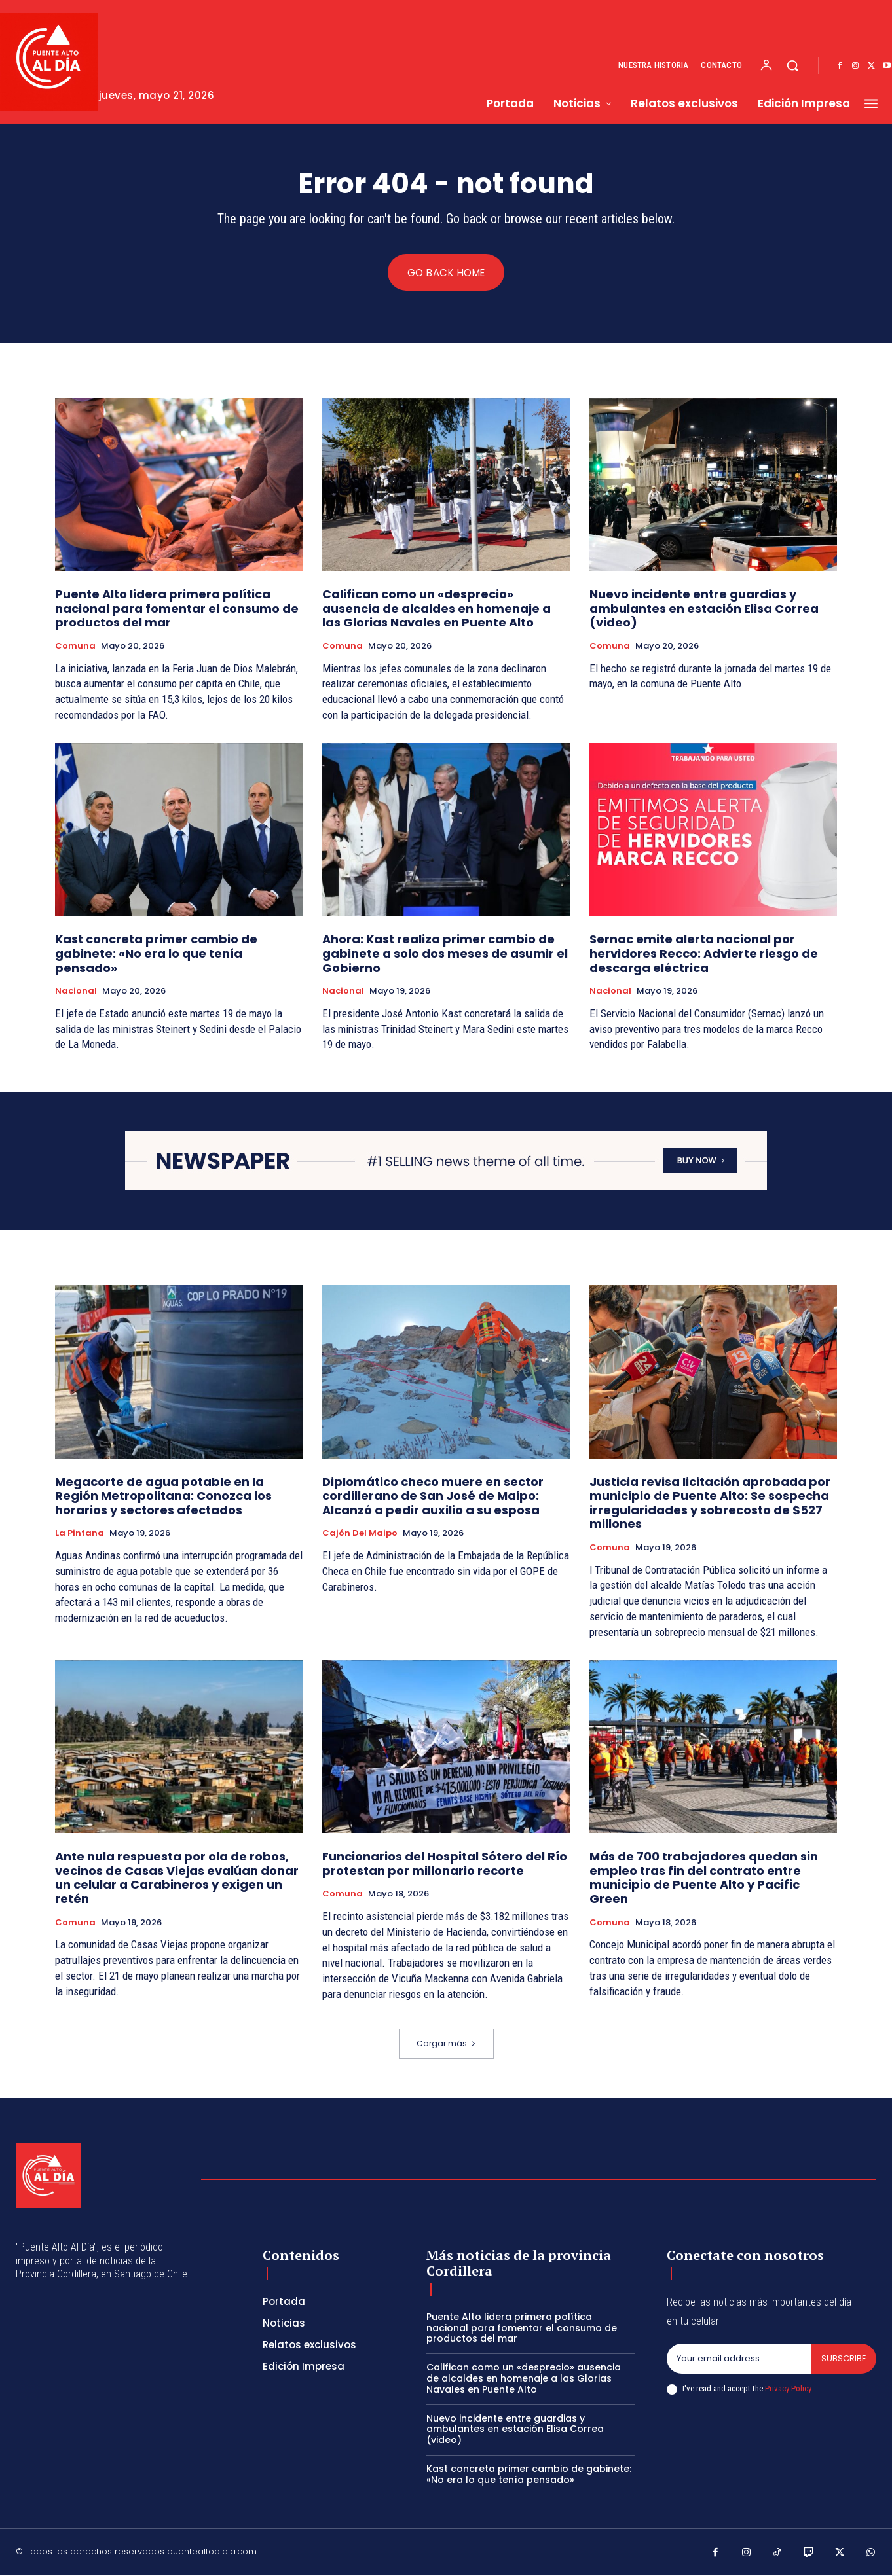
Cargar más (446, 2043)
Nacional (76, 992)
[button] (792, 65)
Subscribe (843, 2359)
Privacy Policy (788, 2389)
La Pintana (79, 1534)
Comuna (75, 647)
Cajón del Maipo (360, 1534)
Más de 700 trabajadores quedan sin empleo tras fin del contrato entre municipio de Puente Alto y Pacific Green (703, 1878)
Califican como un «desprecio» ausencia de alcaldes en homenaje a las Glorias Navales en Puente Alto (436, 609)
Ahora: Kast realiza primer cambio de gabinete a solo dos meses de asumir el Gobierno (445, 954)
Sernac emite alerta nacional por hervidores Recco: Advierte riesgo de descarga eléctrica (703, 954)
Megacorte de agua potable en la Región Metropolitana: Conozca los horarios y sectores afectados (163, 1496)
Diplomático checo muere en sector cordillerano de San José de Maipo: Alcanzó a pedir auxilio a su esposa (433, 1496)
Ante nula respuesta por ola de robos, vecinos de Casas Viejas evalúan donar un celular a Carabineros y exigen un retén (177, 1878)
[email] (739, 2359)
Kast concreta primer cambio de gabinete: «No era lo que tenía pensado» (156, 954)
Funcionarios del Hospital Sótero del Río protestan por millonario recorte (444, 1864)
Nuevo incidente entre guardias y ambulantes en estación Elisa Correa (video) (704, 609)
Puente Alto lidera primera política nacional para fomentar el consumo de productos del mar (177, 609)
